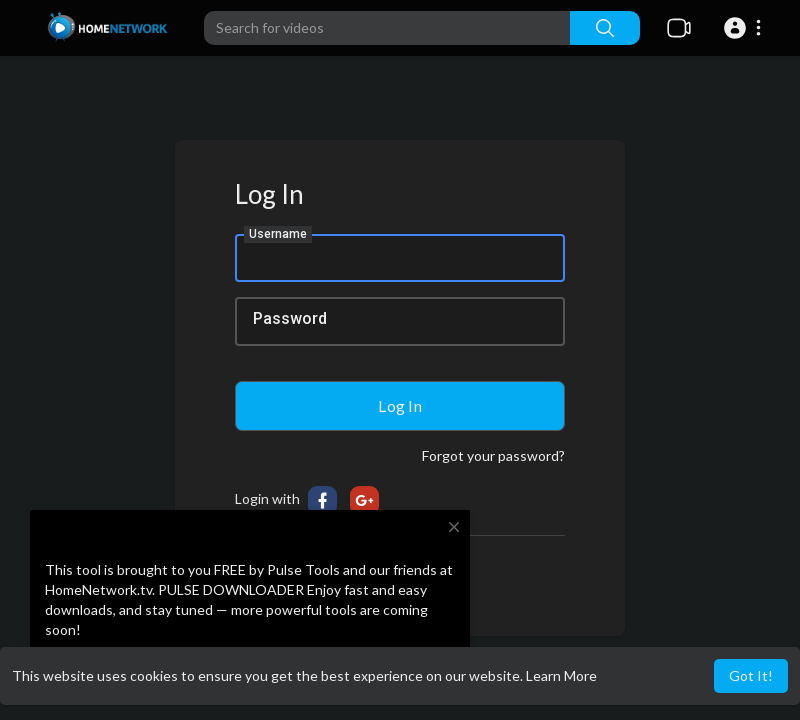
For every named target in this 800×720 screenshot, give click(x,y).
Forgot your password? (493, 455)
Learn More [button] (561, 675)
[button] (745, 28)
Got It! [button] (751, 675)
